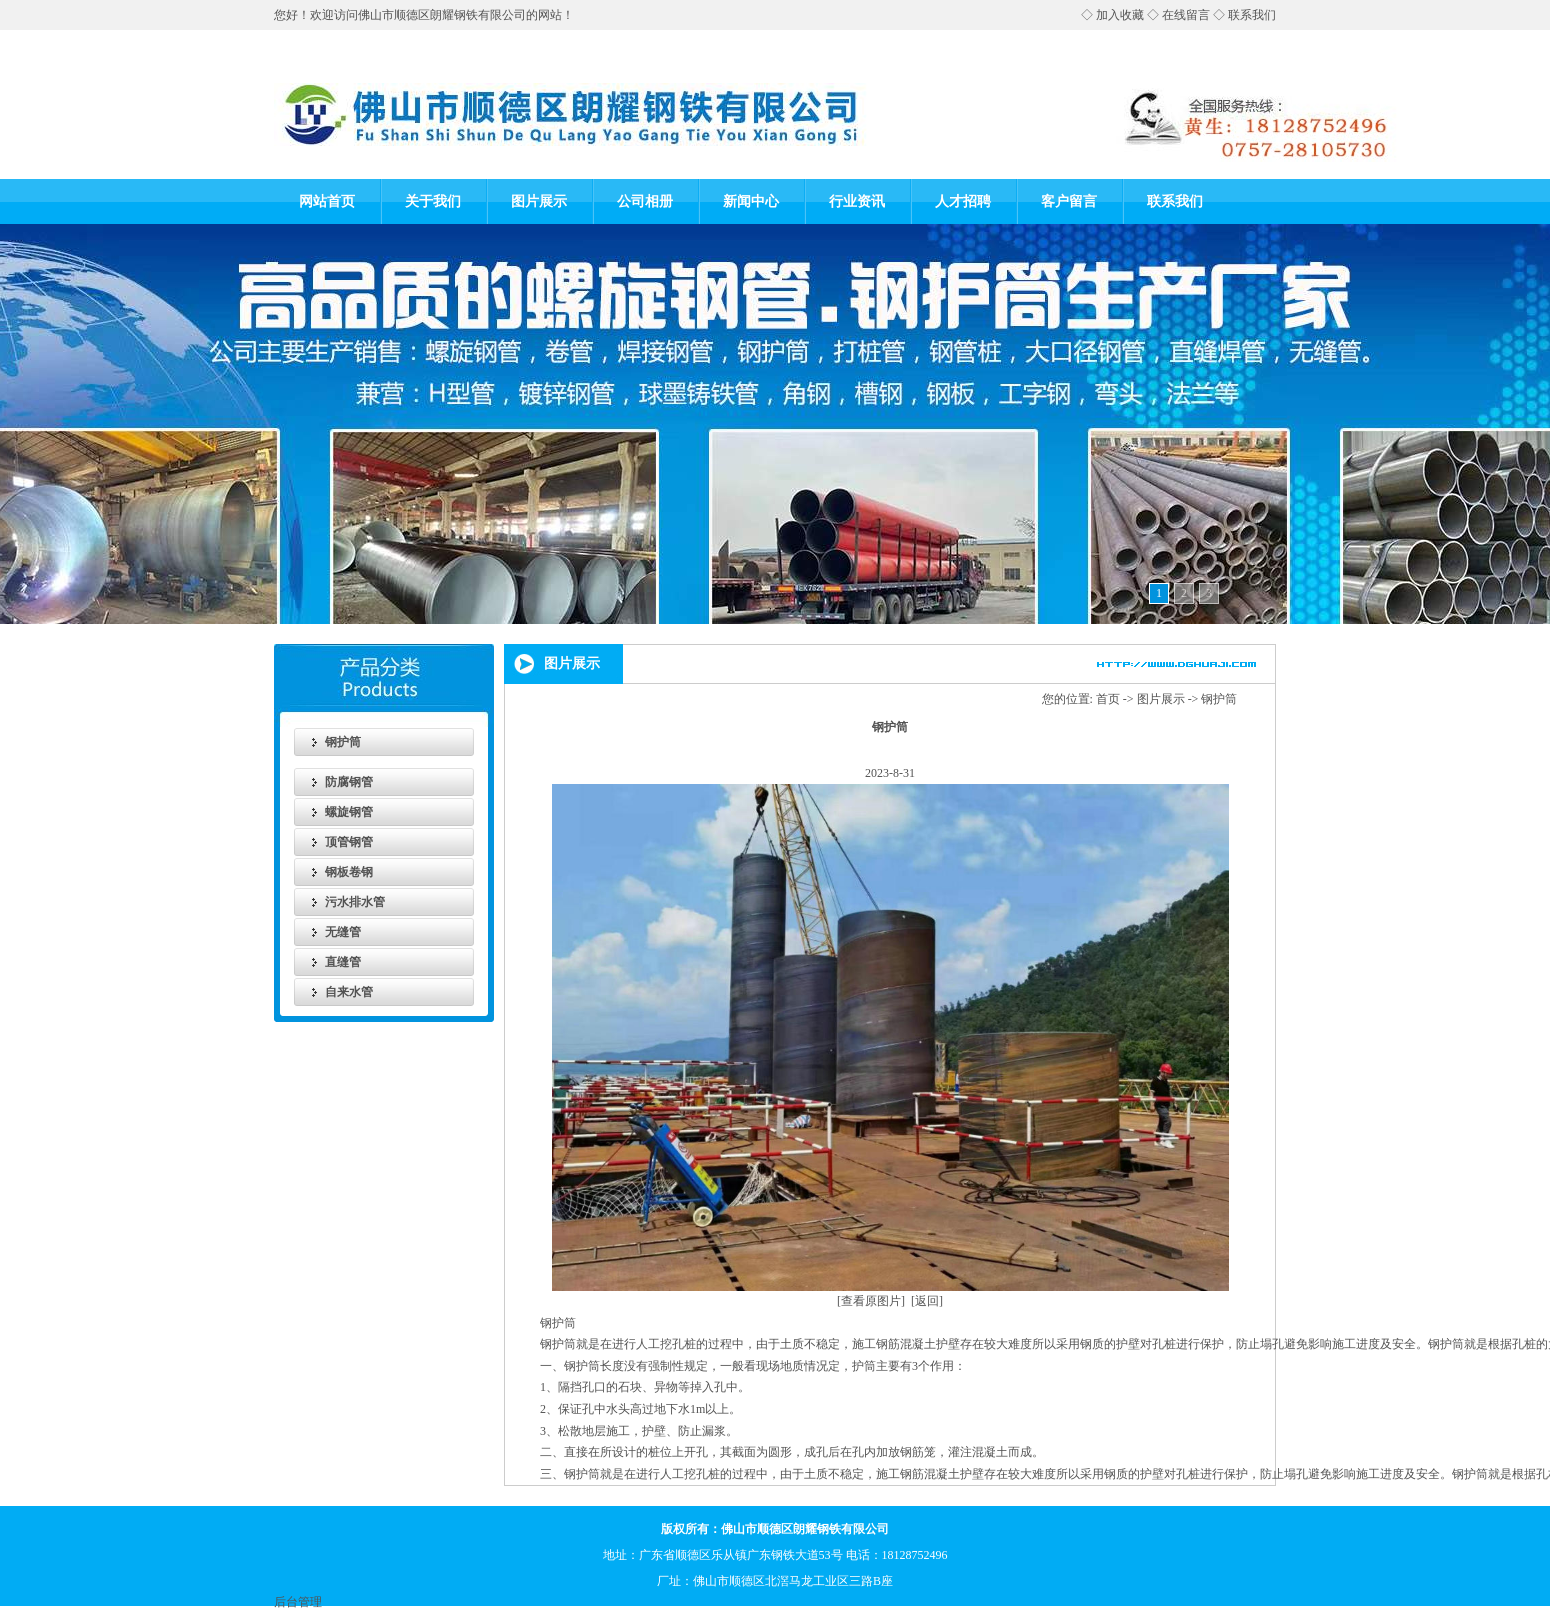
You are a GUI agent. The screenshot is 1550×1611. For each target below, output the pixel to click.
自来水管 (349, 992)
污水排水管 (355, 902)
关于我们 (433, 201)
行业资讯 (857, 201)
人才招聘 (963, 201)
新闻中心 (751, 201)
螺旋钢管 (349, 812)
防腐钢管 (349, 782)
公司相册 (645, 201)
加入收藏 (1120, 15)
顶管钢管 (349, 842)
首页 (1108, 699)
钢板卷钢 (349, 872)
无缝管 (343, 932)
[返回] (927, 1301)
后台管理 (298, 1602)
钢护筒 (343, 742)
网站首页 (327, 201)
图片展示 (539, 201)
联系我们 (1252, 15)
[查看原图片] (871, 1301)
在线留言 (1186, 15)
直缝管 (343, 962)
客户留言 (1069, 201)
